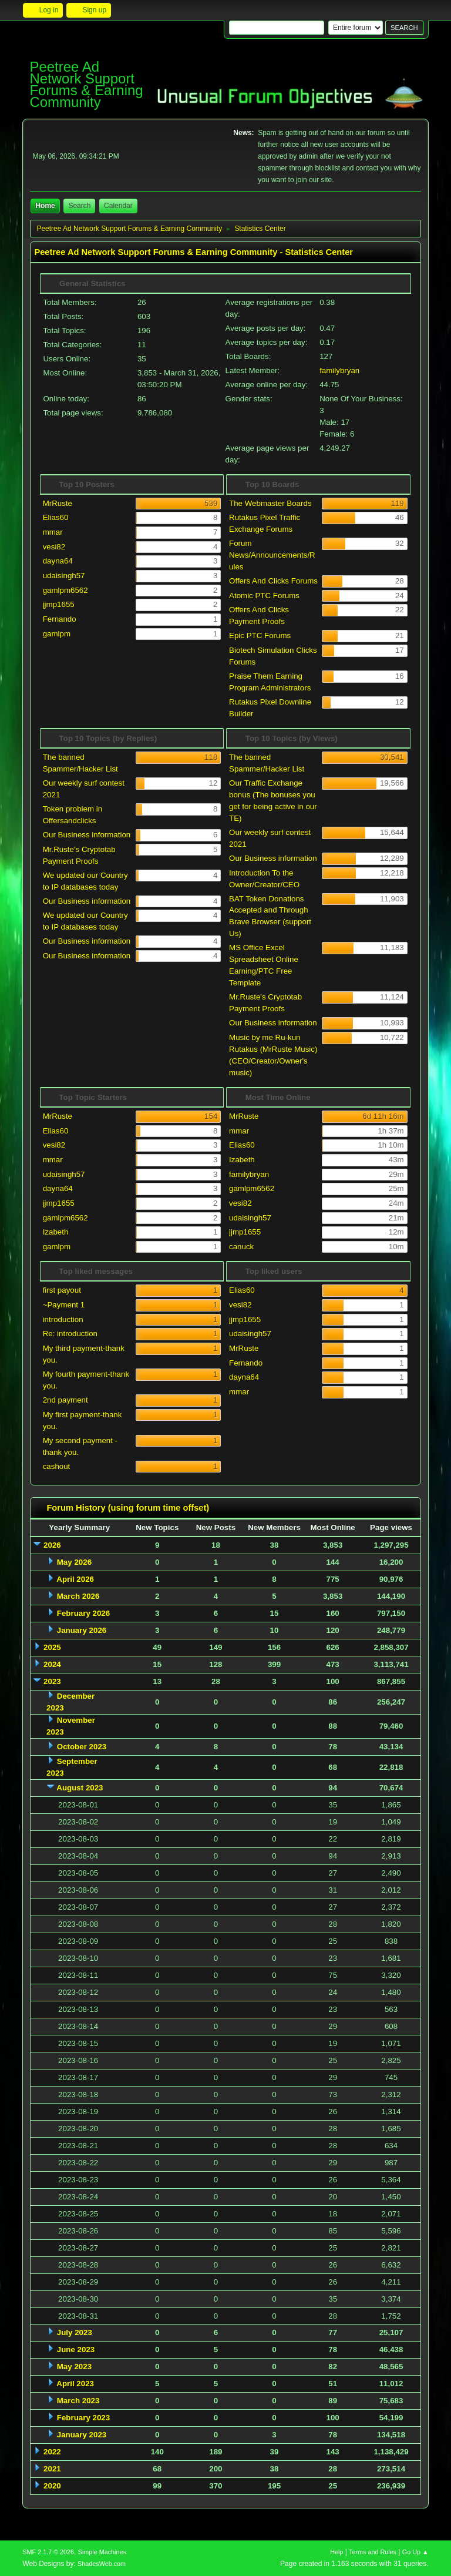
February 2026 (83, 1613)
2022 (52, 2451)
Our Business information (87, 834)
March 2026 (78, 1596)
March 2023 (78, 2400)
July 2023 (74, 2332)
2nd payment (65, 1400)
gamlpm (56, 633)
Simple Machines (102, 2551)
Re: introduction (70, 1333)
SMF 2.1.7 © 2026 (48, 2551)
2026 (52, 1545)
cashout (56, 1466)
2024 (52, 1664)
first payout (62, 1290)
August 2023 (79, 1787)
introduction (63, 1319)
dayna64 (58, 560)
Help (336, 2551)
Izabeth (56, 1231)
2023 (52, 1681)
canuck (241, 1246)
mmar (53, 532)
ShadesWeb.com (102, 2563)
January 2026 (81, 1630)
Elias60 (56, 517)
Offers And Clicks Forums (273, 580)
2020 (52, 2485)
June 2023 (76, 2349)
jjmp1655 (59, 604)
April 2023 (75, 2383)
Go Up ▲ (415, 2551)
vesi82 (54, 546)
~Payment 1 (64, 1304)
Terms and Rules (372, 2551)
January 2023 (81, 2434)
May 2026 (74, 1562)
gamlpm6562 (65, 590)
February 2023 (83, 2417)
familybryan (339, 370)
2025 (52, 1647)
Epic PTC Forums (260, 635)
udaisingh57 (64, 575)
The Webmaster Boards (270, 503)
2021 (52, 2468)
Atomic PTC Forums (264, 595)
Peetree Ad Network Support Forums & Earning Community (86, 84)
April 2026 (75, 1579)
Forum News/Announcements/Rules (272, 555)
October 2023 (81, 1746)
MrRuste (57, 503)
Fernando (59, 619)
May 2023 (74, 2366)
